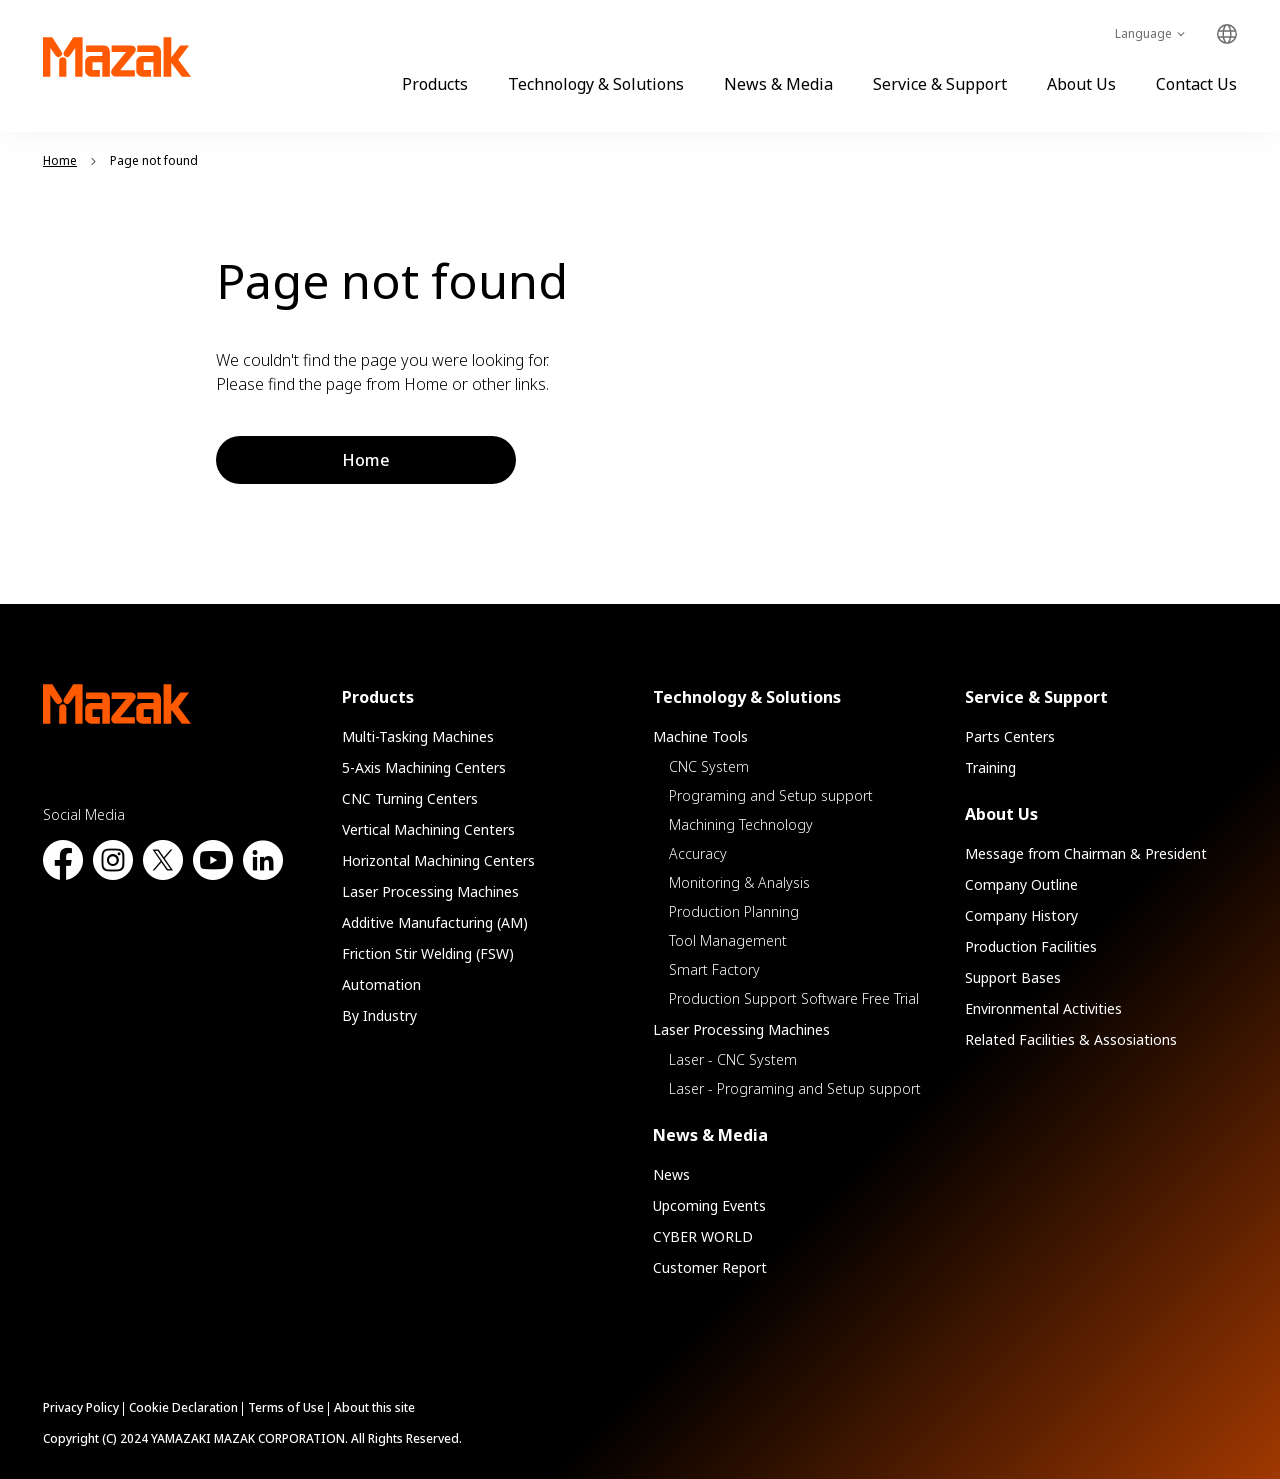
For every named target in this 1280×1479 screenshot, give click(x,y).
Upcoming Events (709, 1205)
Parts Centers (1010, 736)
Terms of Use (286, 1407)
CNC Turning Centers (410, 798)
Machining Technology (741, 824)
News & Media (778, 84)
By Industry (379, 1015)
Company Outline (1021, 884)
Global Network (1227, 34)
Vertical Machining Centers (428, 829)
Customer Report (710, 1267)
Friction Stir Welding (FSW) (428, 953)
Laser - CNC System (733, 1059)
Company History (1021, 915)
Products (435, 84)
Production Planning (734, 911)
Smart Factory (714, 969)
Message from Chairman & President (1086, 853)
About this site (374, 1407)
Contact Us (1196, 84)
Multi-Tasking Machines (418, 736)
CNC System (709, 766)
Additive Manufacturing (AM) (435, 922)
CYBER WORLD (703, 1236)
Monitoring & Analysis (739, 882)
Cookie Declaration (183, 1407)
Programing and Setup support (771, 795)
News (671, 1174)
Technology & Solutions (596, 84)
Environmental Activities (1043, 1008)
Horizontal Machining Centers (438, 860)
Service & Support (940, 84)
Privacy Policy (81, 1407)
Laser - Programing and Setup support (795, 1088)
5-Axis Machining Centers (424, 767)
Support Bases (1013, 977)
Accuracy (698, 853)
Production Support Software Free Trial (794, 998)
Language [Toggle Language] (1143, 33)
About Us (1081, 84)
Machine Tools (700, 736)
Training (990, 767)
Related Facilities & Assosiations (1071, 1039)
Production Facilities (1031, 946)
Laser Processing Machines (430, 891)
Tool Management (728, 940)
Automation (381, 984)
